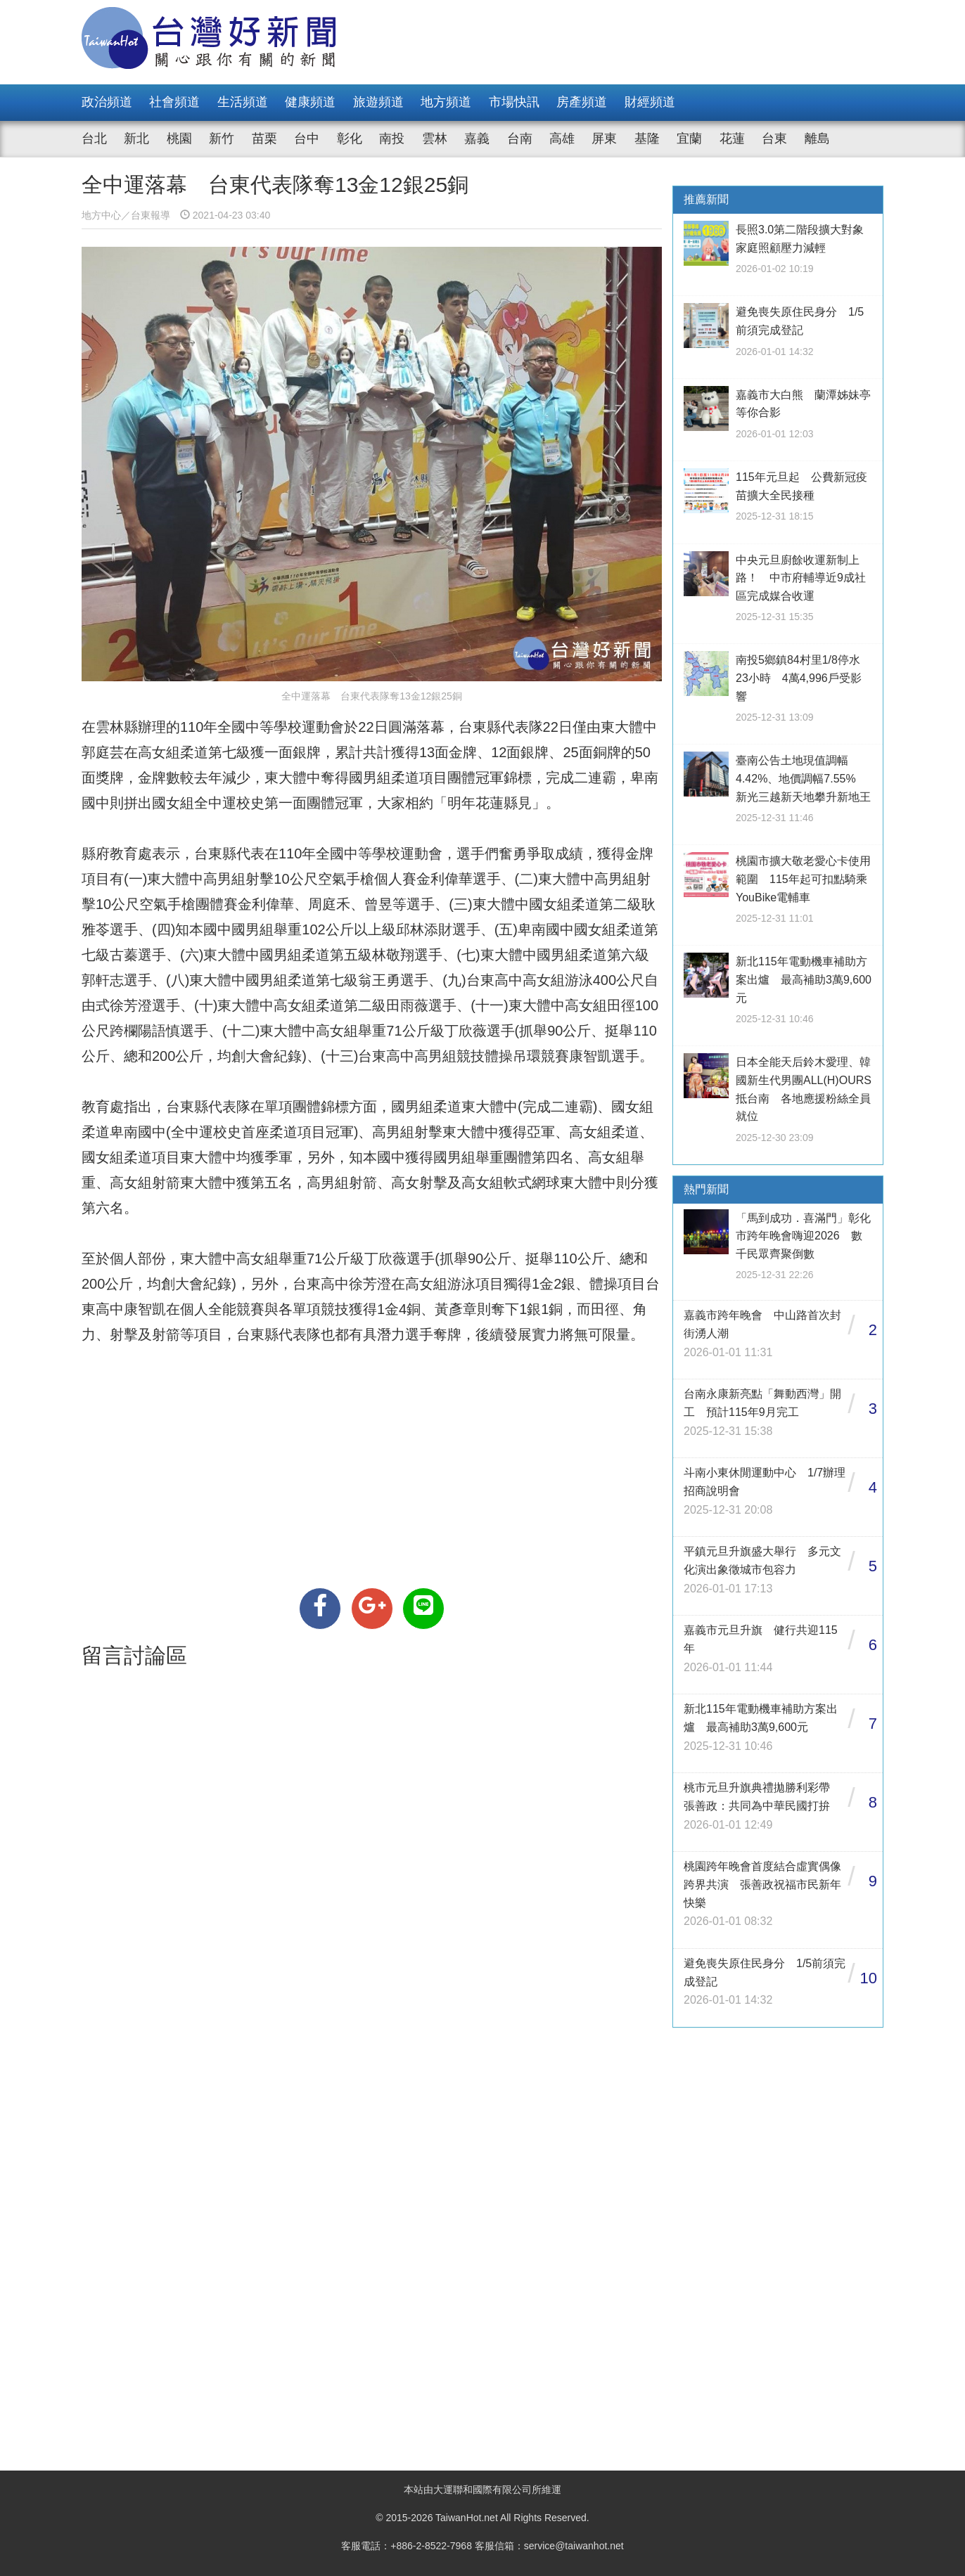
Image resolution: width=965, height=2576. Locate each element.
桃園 (179, 138)
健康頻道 (310, 102)
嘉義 (477, 138)
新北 (136, 138)
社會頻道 (174, 102)
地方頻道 (446, 102)
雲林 (434, 138)
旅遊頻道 (378, 102)
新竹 (221, 138)
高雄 (562, 138)
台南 (519, 138)
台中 (306, 138)
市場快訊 (514, 102)
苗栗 (264, 138)
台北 (94, 138)
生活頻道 (242, 102)
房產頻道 (581, 102)
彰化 (349, 138)
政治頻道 (107, 102)
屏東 (604, 138)
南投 (391, 138)
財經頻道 (650, 102)
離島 (817, 138)
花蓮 (732, 138)
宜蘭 (689, 138)
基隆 (647, 138)
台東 (774, 138)
